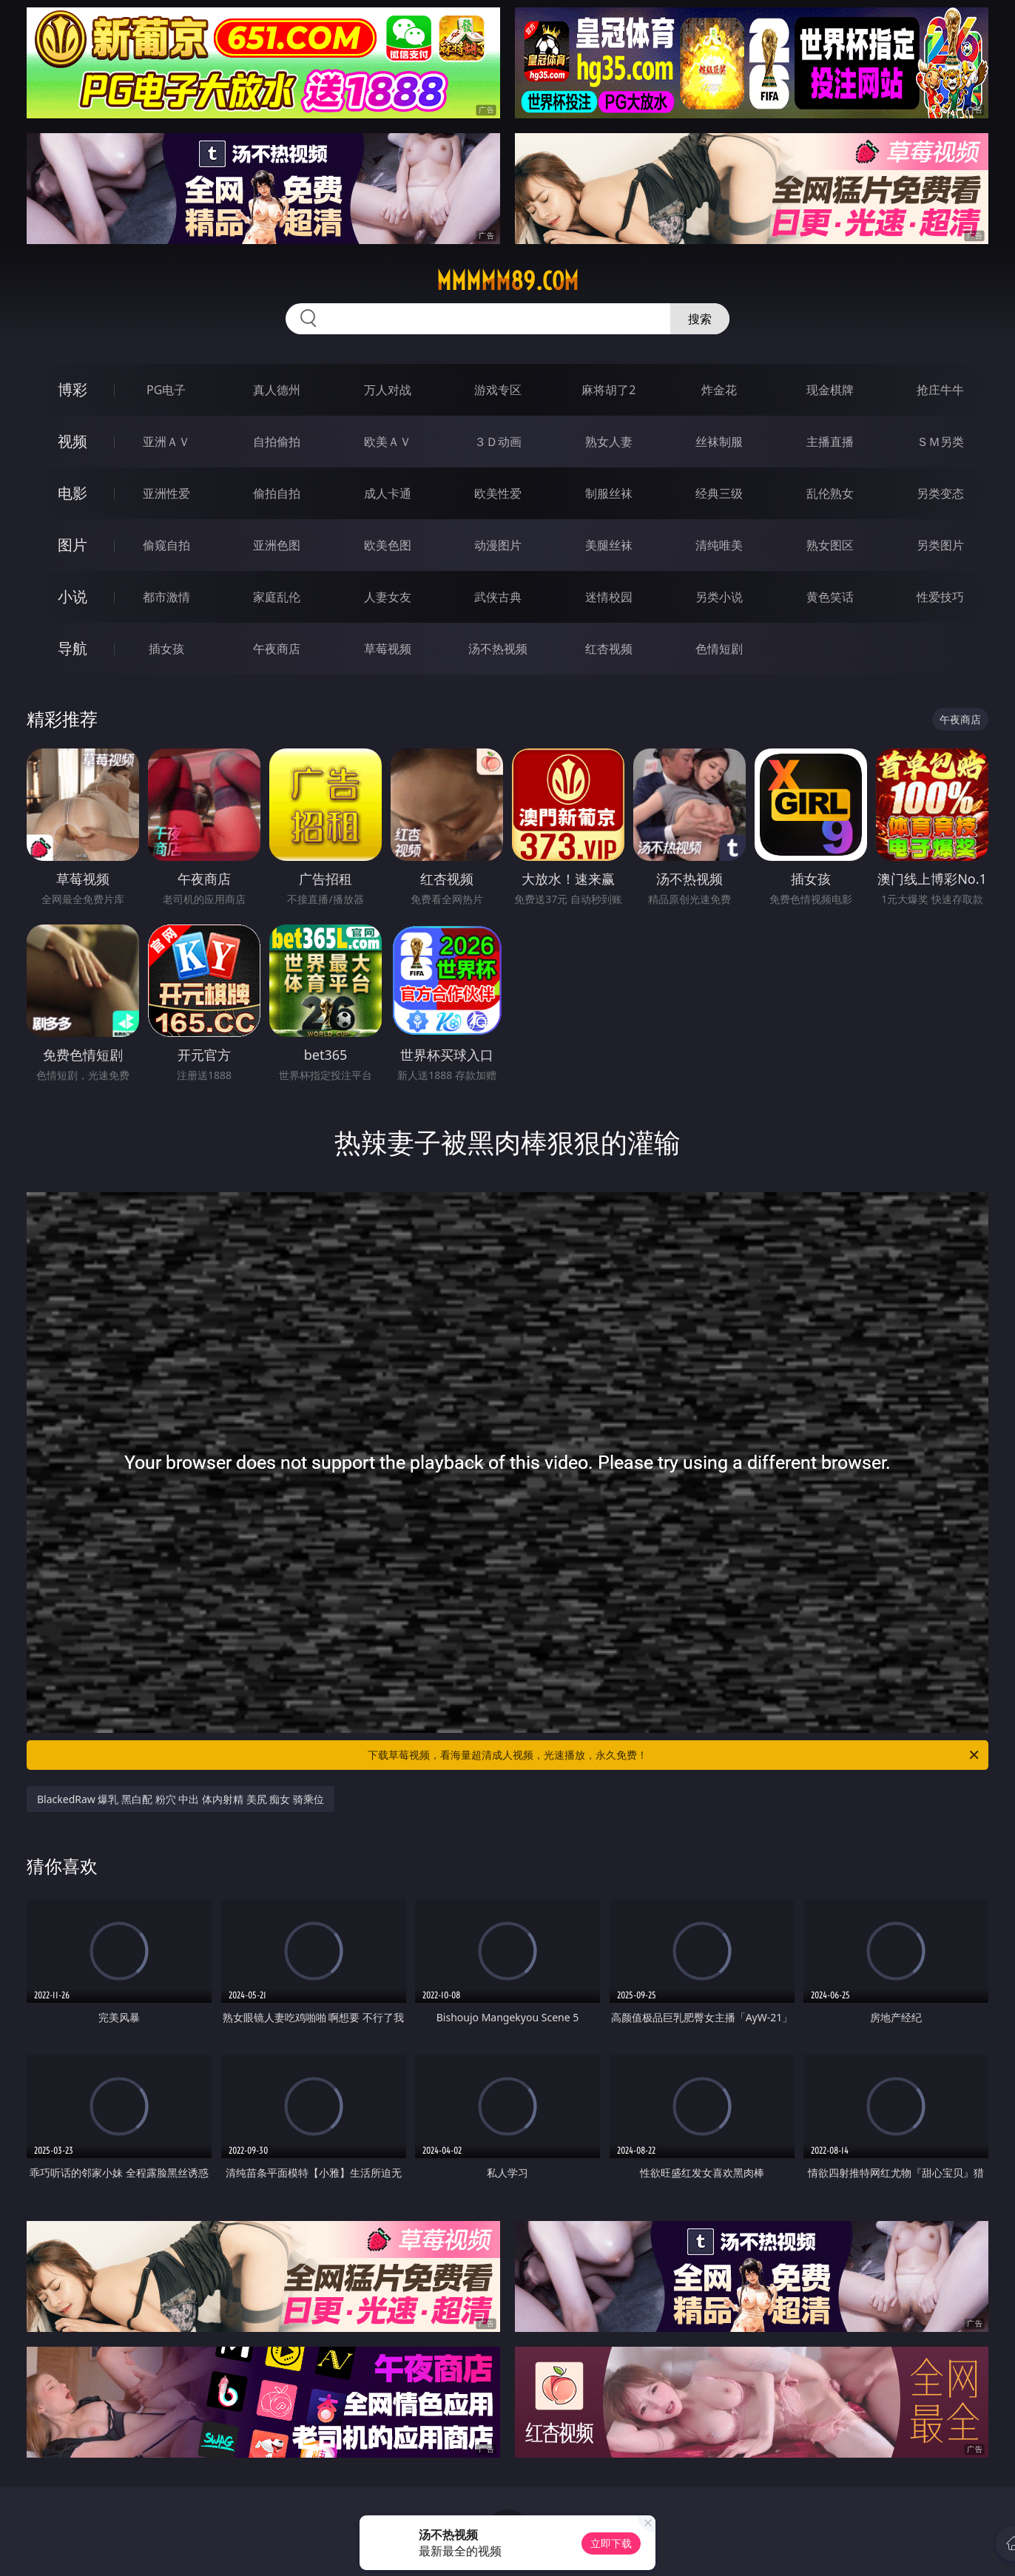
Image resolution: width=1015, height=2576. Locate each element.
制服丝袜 (609, 493)
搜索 (700, 319)
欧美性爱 (498, 493)
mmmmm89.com (507, 281)
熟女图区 (830, 545)
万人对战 (387, 390)
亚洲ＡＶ (166, 441)
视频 (72, 441)
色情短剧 (719, 648)
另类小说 (719, 597)
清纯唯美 (719, 545)
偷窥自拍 (166, 545)
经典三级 (719, 493)
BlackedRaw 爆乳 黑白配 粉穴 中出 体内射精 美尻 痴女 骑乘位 (180, 1799)
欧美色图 (387, 545)
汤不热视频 (497, 648)
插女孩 (166, 648)
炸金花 (719, 390)
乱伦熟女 (830, 493)
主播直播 (830, 441)
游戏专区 (498, 390)
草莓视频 (387, 648)
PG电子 (166, 390)
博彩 (72, 389)
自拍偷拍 (276, 441)
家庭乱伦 (276, 597)
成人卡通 (387, 493)
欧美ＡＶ (387, 441)
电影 (72, 493)
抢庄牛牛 (940, 390)
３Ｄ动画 (498, 441)
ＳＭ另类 (940, 441)
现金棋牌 (830, 390)
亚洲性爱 (166, 493)
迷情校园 (609, 597)
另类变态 (940, 493)
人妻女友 (387, 597)
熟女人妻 (609, 441)
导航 (72, 648)
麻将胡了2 (608, 390)
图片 (72, 545)
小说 (72, 596)
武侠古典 (498, 597)
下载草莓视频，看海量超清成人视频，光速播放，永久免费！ (674, 1755)
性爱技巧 (940, 597)
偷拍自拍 (276, 493)
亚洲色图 (276, 545)
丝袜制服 (719, 441)
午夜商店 (276, 648)
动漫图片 (498, 545)
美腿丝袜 (609, 545)
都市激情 (166, 597)
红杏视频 (609, 648)
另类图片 (940, 545)
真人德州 (276, 390)
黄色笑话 (830, 597)
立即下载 (611, 2543)
